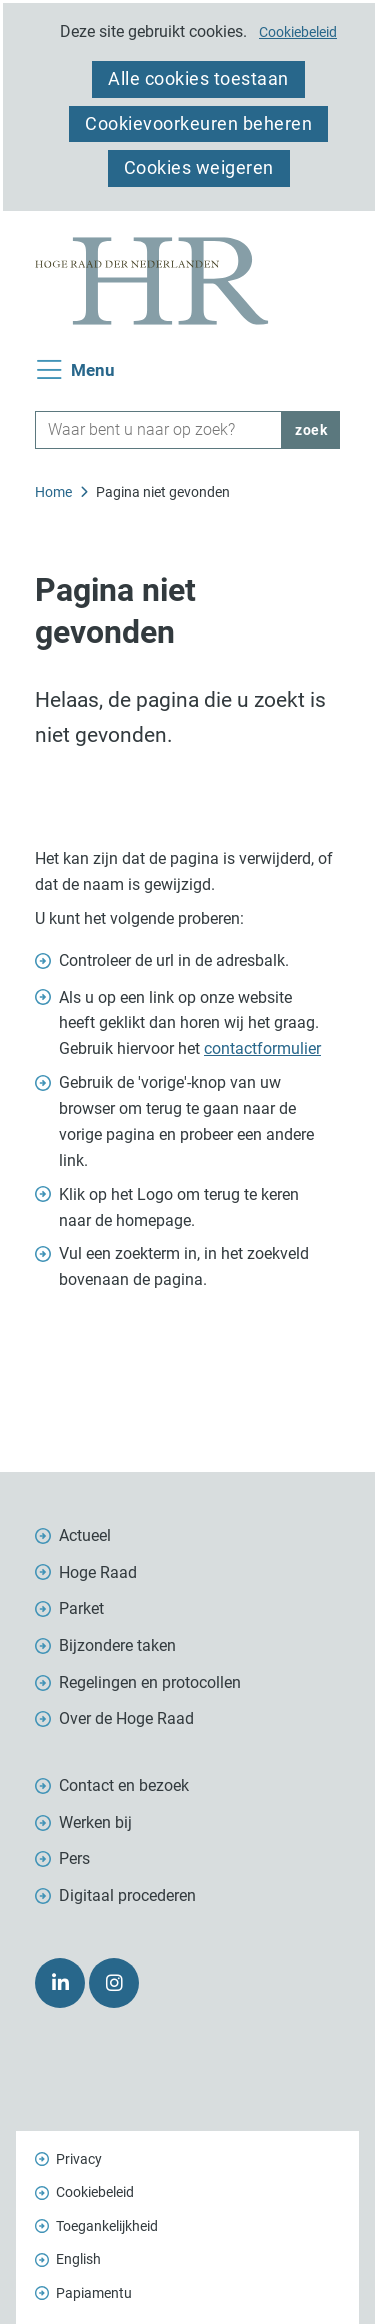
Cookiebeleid (298, 32)
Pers (74, 1858)
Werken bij (95, 1822)
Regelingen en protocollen (150, 1682)
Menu (93, 370)
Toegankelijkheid (107, 2226)
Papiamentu (94, 2293)
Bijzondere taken (117, 1645)
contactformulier (262, 1048)
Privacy (79, 2159)
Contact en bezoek (124, 1785)
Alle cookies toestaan (198, 78)
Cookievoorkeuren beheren (198, 123)
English (78, 2259)
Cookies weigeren (199, 167)
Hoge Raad (98, 1572)
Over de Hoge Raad (126, 1718)
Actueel (85, 1535)
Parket (81, 1608)
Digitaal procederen (127, 1895)
